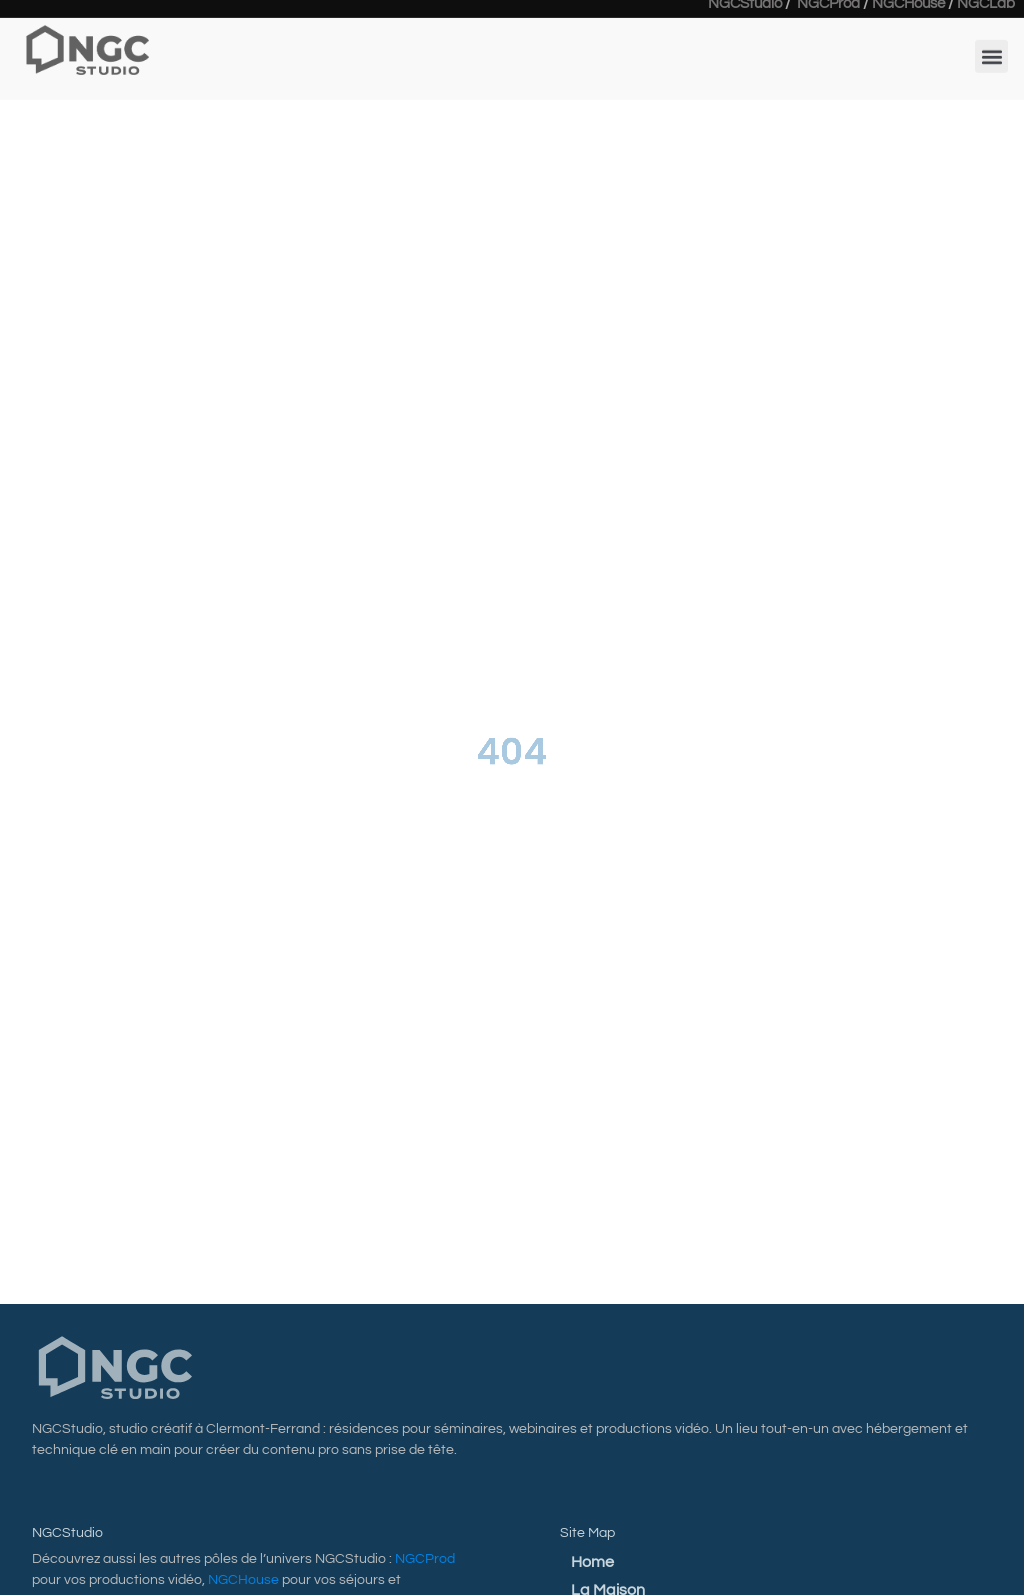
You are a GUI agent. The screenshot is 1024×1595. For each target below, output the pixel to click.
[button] (991, 48)
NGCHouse (243, 1580)
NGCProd (425, 1559)
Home (592, 1562)
